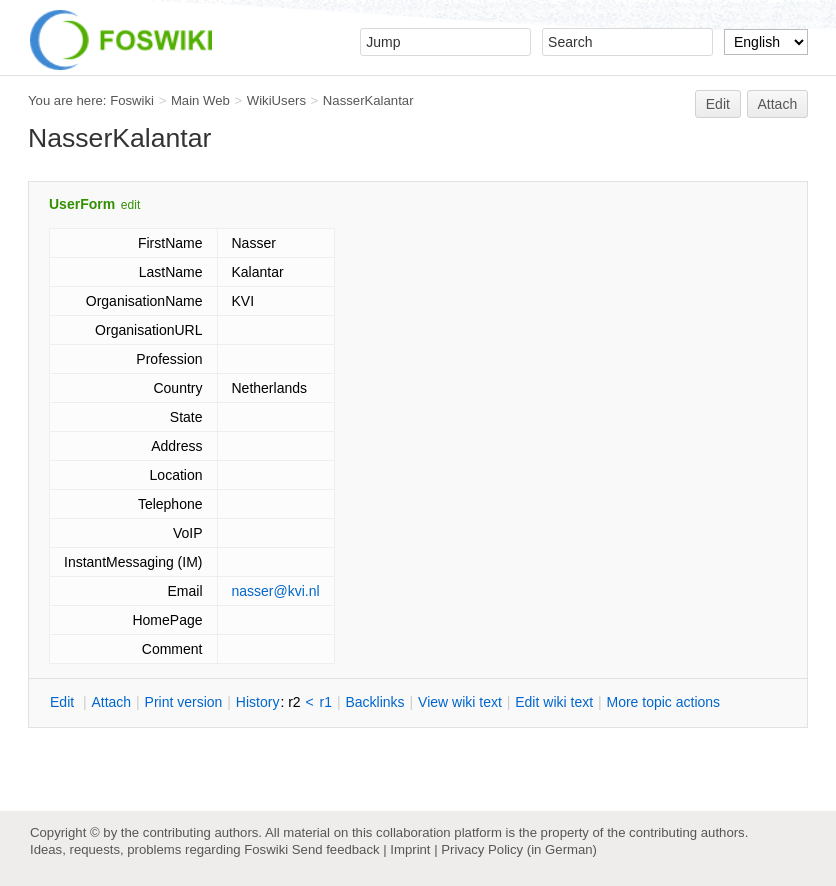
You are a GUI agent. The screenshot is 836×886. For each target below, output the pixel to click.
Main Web (200, 100)
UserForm (82, 204)
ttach (111, 702)
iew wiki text (460, 702)
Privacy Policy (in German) (519, 849)
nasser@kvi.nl (276, 591)
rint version (184, 702)
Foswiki (132, 100)
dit (64, 702)
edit (130, 205)
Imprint (410, 849)
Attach (778, 104)
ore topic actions (663, 702)
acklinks (374, 702)
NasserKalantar (368, 100)
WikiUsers (276, 100)
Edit (718, 104)
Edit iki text (554, 702)
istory (258, 702)
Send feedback (336, 849)
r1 (326, 702)
